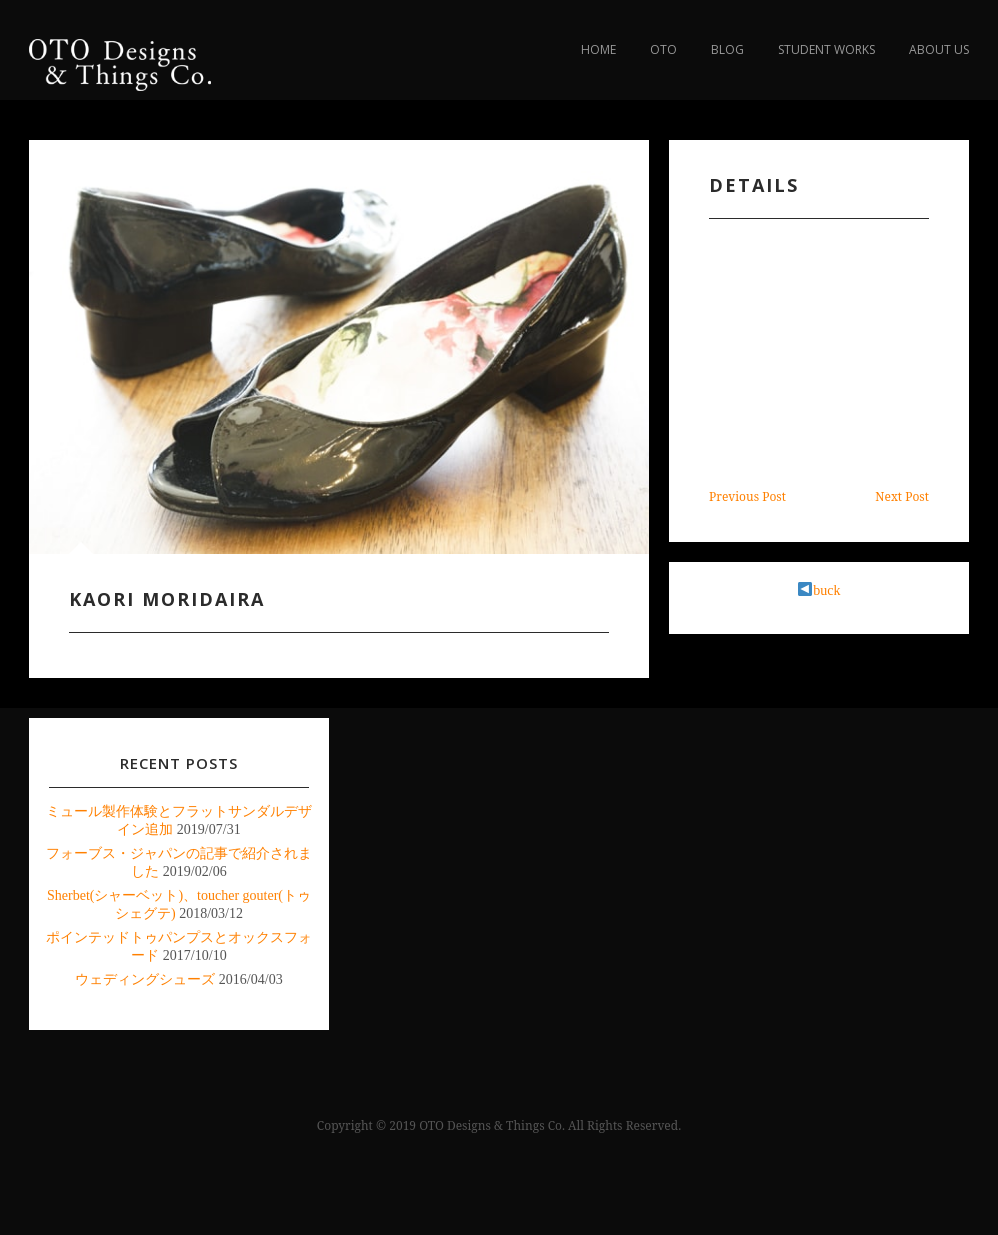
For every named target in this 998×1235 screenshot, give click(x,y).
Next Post (902, 496)
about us (939, 49)
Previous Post (747, 496)
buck (819, 590)
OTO (663, 49)
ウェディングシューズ (145, 979)
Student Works (826, 49)
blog (727, 49)
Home (598, 49)
